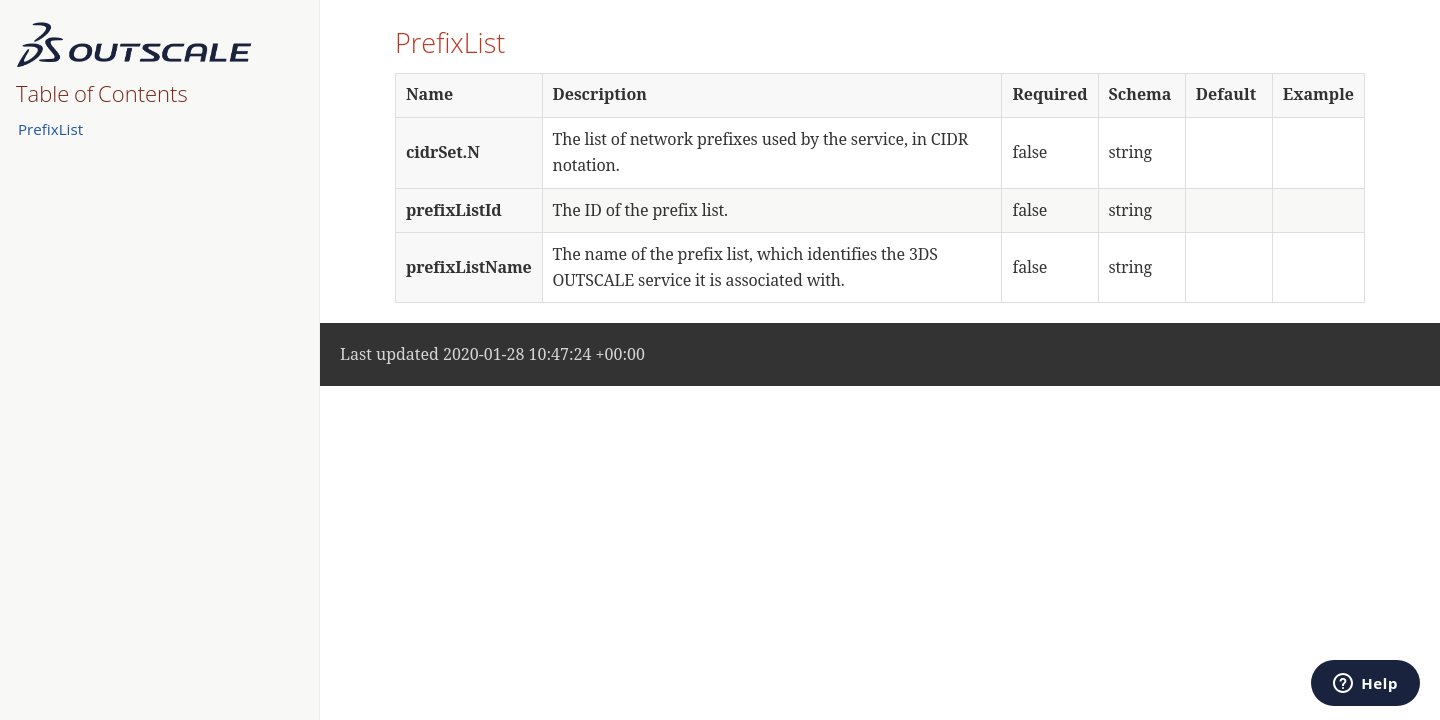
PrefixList (50, 129)
